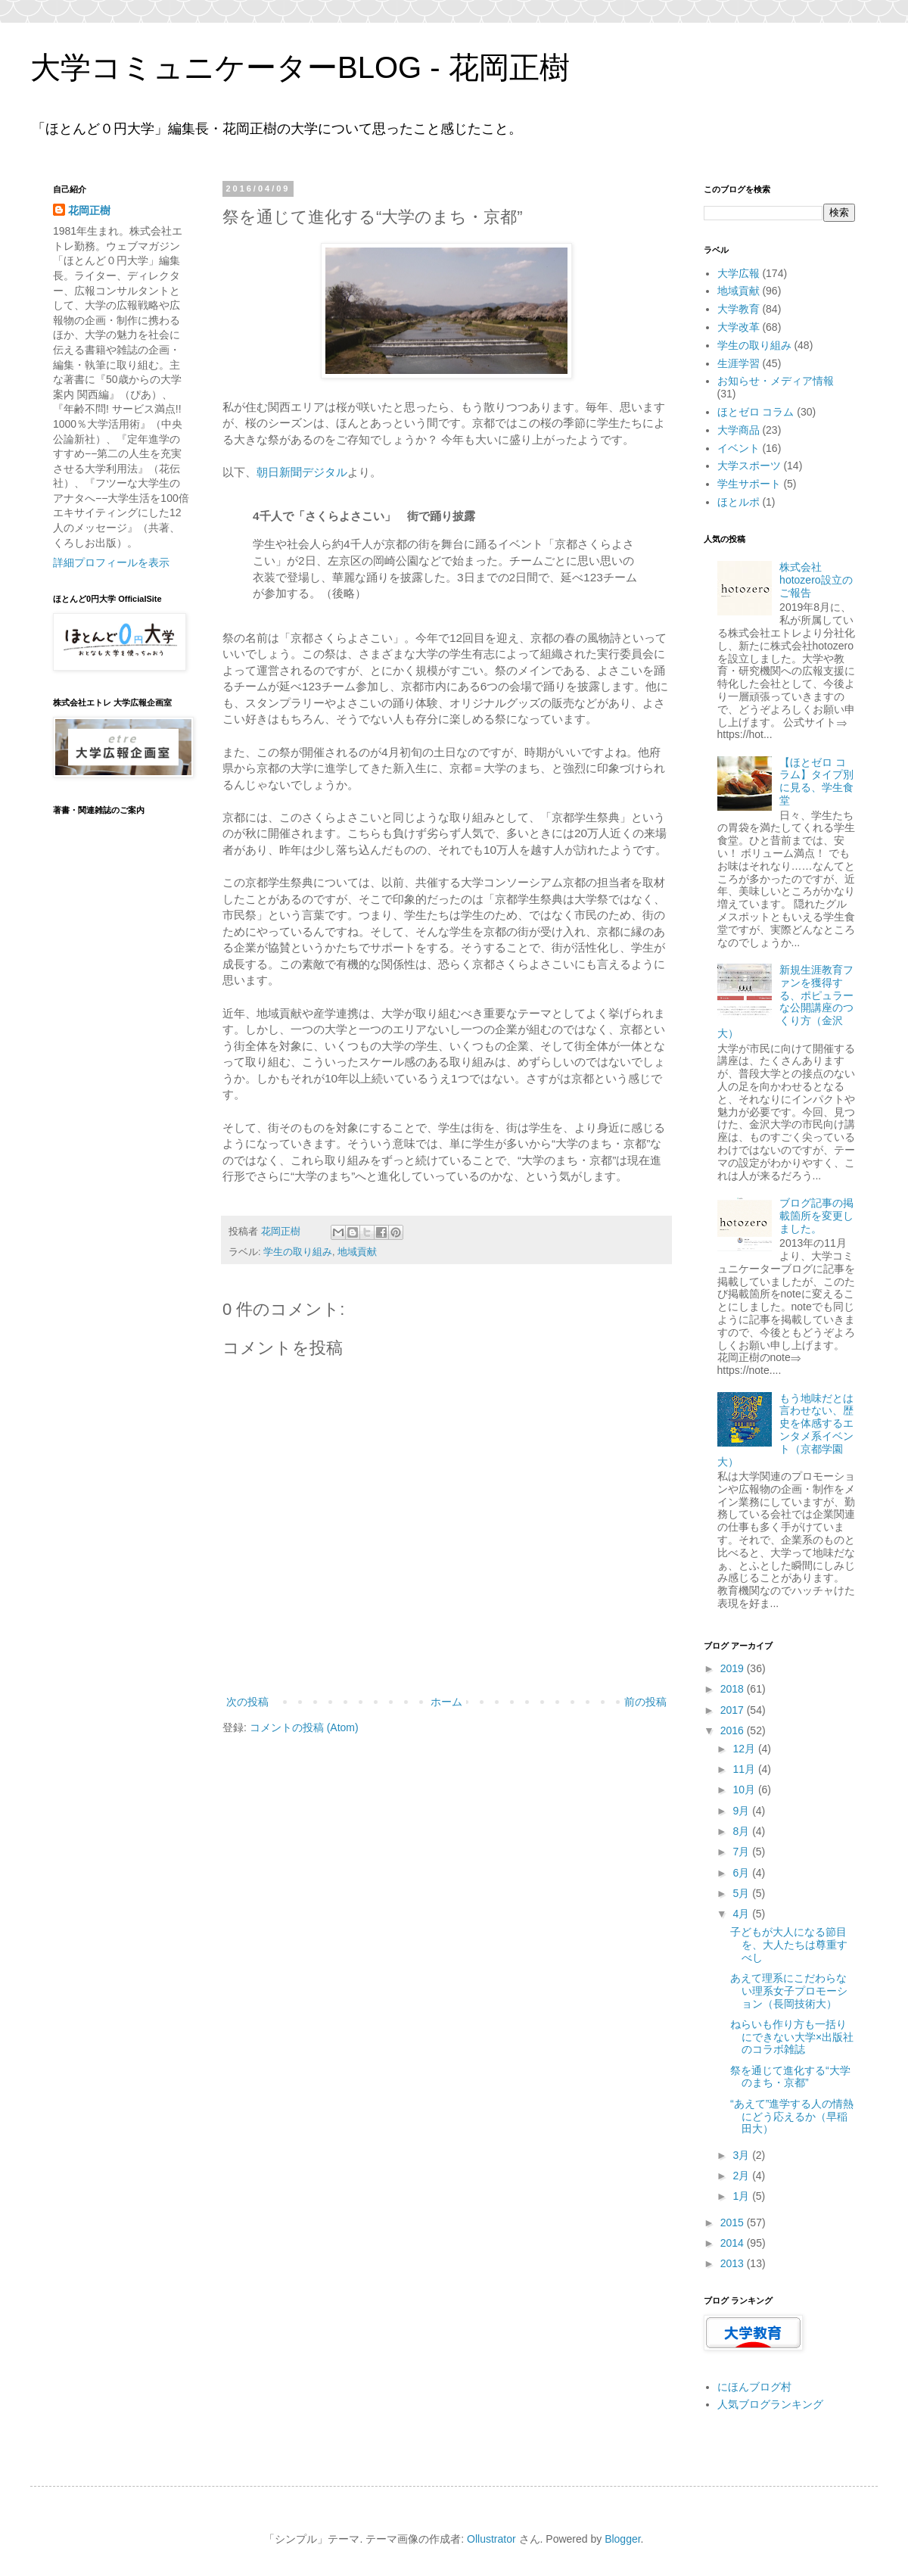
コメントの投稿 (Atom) (304, 1727)
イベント (738, 448)
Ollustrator (491, 2539)
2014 (733, 2243)
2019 (733, 1668)
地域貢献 (357, 1252)
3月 (742, 2155)
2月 (742, 2176)
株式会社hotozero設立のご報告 (815, 580)
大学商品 (738, 430)
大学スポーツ (749, 465)
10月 (744, 1789)
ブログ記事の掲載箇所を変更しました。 (816, 1216)
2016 (733, 1730)
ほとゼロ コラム (755, 412)
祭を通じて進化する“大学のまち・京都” (790, 2076)
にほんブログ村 (754, 2387)
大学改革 (738, 327)
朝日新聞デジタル (302, 472)
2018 (733, 1689)
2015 (733, 2222)
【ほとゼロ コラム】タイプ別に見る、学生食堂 (816, 781)
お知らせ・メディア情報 (775, 381)
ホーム (446, 1702)
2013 (733, 2263)
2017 (733, 1710)
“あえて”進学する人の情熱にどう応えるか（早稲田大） (792, 2116)
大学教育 (738, 309)
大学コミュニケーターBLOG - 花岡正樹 (300, 67)
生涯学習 (738, 363)
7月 (742, 1852)
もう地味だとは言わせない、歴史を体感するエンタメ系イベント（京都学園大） (785, 1430)
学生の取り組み (297, 1252)
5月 (742, 1893)
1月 (742, 2196)
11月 (744, 1769)
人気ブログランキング (770, 2404)
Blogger (622, 2539)
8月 (742, 1831)
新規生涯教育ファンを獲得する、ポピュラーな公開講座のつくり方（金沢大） (785, 1001)
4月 (742, 1914)
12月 (744, 1749)
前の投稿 (645, 1702)
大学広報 (738, 273)
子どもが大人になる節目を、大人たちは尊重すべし (788, 1945)
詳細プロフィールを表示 (111, 562)
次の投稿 (247, 1702)
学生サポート (749, 484)
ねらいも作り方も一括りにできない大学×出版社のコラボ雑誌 (792, 2037)
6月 (742, 1873)
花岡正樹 (89, 210)
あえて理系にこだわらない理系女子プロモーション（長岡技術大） (788, 1991)
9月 (742, 1811)
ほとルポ (738, 502)
